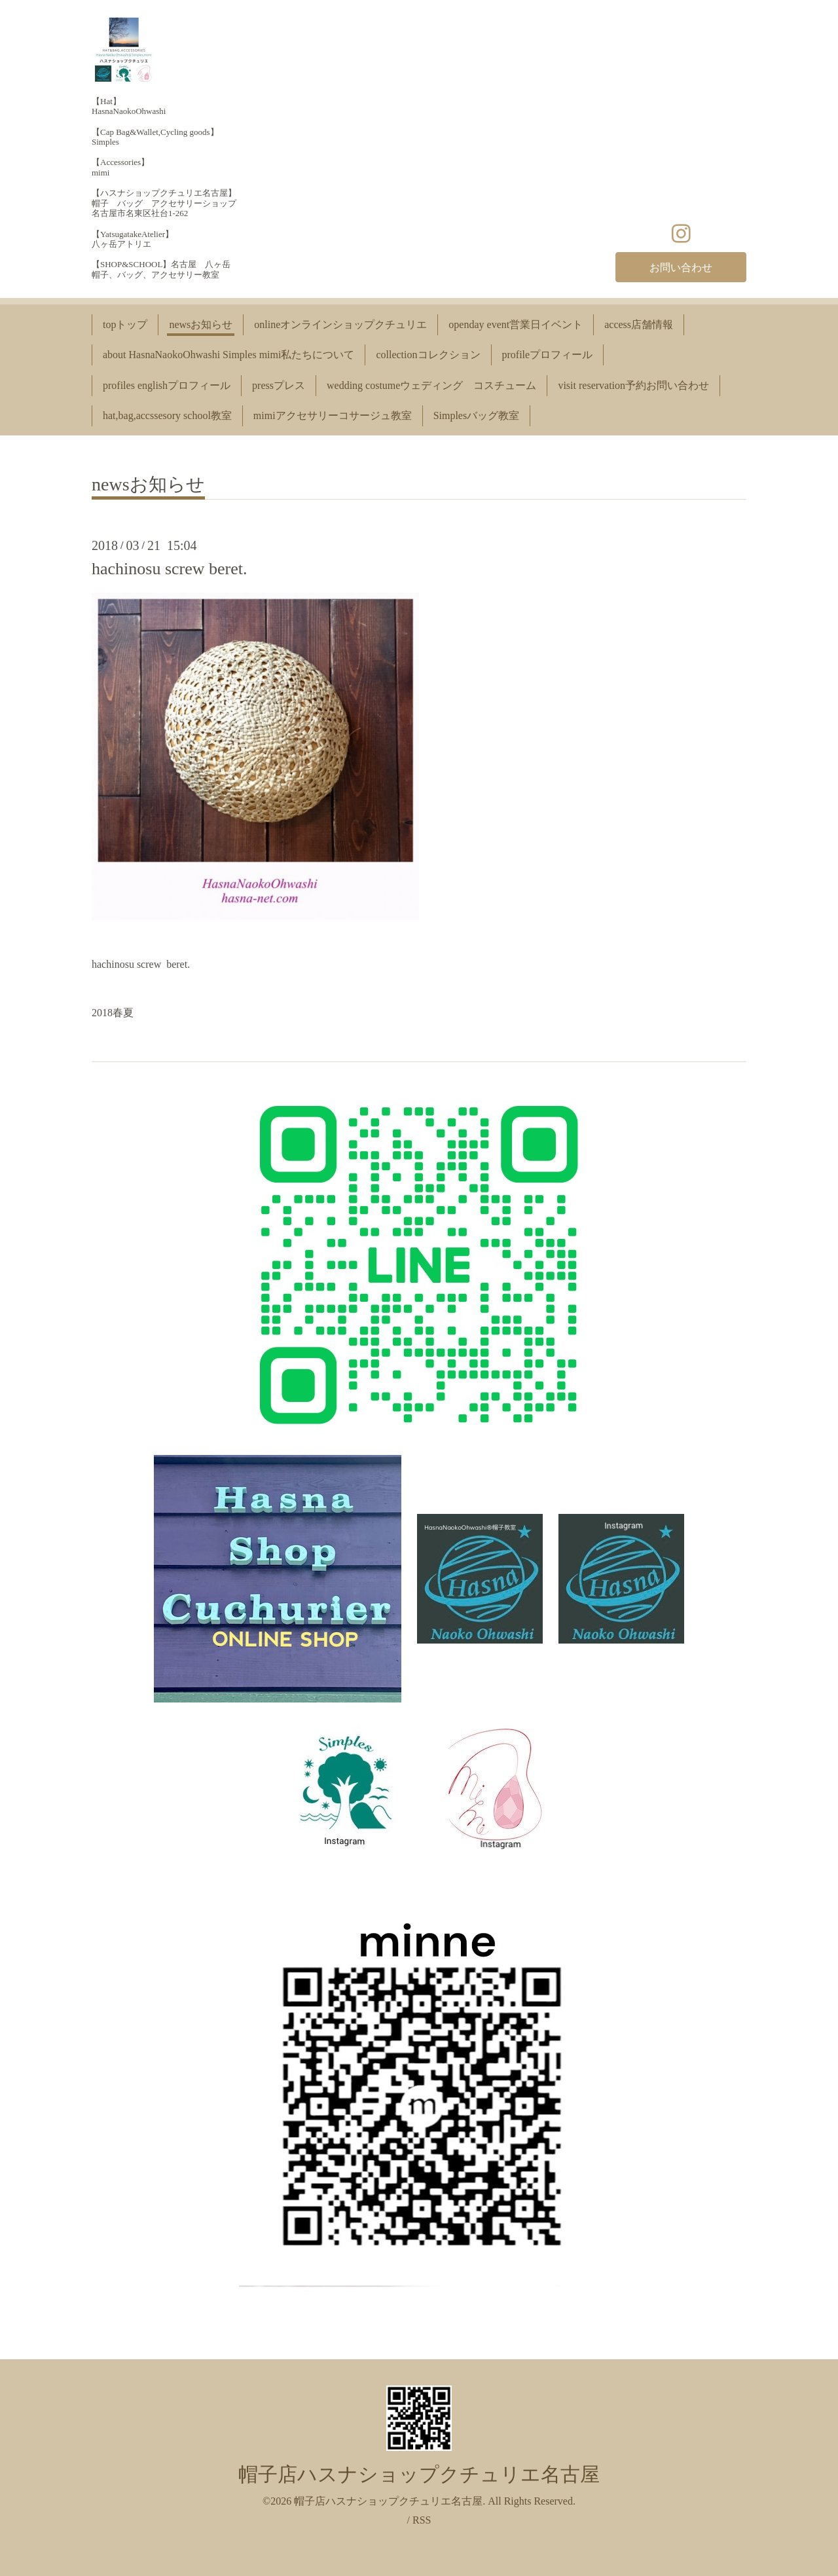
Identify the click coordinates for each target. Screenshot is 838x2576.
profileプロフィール (547, 354)
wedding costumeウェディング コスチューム (431, 385)
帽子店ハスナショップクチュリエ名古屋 (419, 2474)
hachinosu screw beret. (169, 568)
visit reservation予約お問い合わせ (633, 385)
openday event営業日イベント (515, 324)
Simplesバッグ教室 (476, 415)
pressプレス (278, 385)
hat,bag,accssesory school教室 (167, 415)
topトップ (125, 324)
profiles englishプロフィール (166, 385)
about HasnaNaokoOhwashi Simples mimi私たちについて (228, 354)
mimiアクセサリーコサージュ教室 (332, 415)
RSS (421, 2520)
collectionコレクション (428, 354)
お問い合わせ (680, 266)
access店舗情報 (638, 324)
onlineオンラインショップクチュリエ (340, 324)
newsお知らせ (200, 324)
